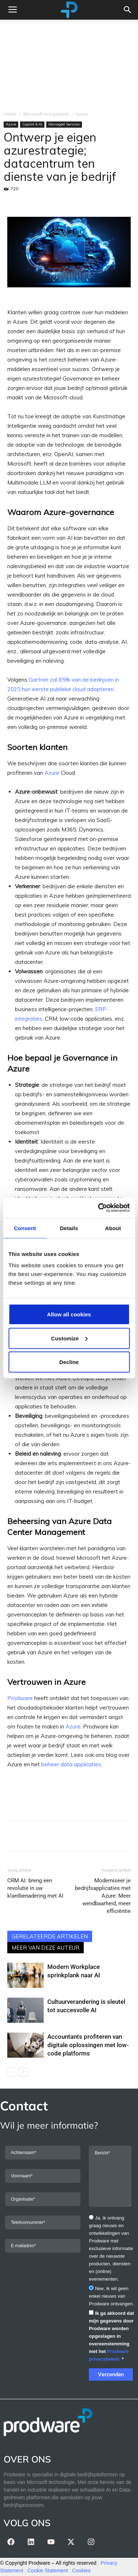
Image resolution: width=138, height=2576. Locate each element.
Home (10, 114)
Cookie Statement (47, 2570)
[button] (128, 10)
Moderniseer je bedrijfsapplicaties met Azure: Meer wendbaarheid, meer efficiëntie (103, 1895)
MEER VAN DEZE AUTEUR (45, 1947)
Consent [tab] (25, 1228)
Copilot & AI (32, 124)
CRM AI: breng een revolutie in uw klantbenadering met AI (35, 1888)
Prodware (20, 1698)
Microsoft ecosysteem (46, 114)
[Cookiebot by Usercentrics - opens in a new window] (98, 1208)
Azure (82, 114)
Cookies (81, 2570)
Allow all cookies (69, 1314)
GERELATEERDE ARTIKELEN (50, 1936)
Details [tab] (69, 1228)
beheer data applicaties (71, 1764)
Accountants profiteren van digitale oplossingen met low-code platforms (88, 2045)
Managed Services (64, 124)
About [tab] (113, 1228)
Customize (69, 1338)
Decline (69, 1362)
